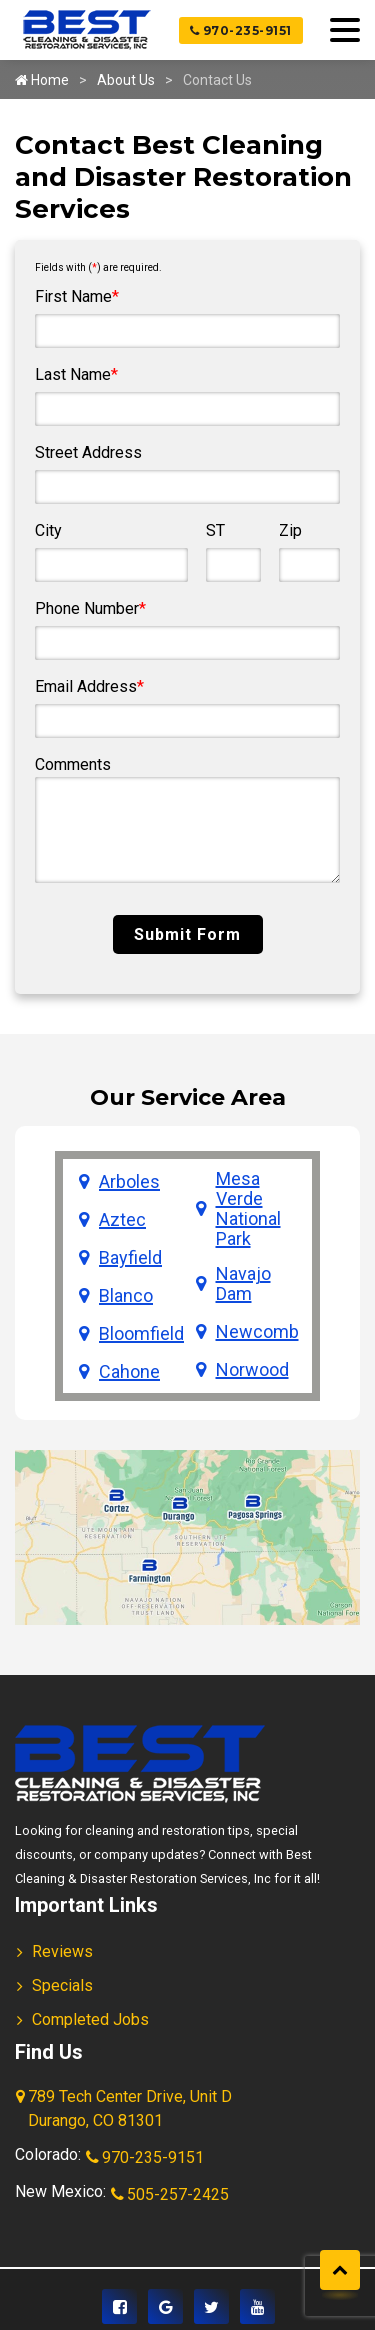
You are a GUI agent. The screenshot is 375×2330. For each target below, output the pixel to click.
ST (215, 530)
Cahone (129, 1372)
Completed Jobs (90, 2019)
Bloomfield (141, 1334)
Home (42, 80)
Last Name (76, 374)
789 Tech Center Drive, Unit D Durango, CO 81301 (125, 2110)
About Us (126, 80)
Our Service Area (188, 1097)
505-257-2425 (171, 2196)
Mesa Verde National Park (248, 1209)
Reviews (62, 1951)
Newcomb (257, 1332)
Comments (73, 764)
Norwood (252, 1370)
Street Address (88, 452)
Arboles (129, 1182)
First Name (77, 296)
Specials (62, 1985)
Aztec (122, 1220)
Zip (290, 530)
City (48, 530)
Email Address (89, 686)
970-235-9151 (241, 30)
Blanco (126, 1296)
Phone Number (90, 608)
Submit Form (187, 934)
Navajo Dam (243, 1284)
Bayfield (130, 1258)
